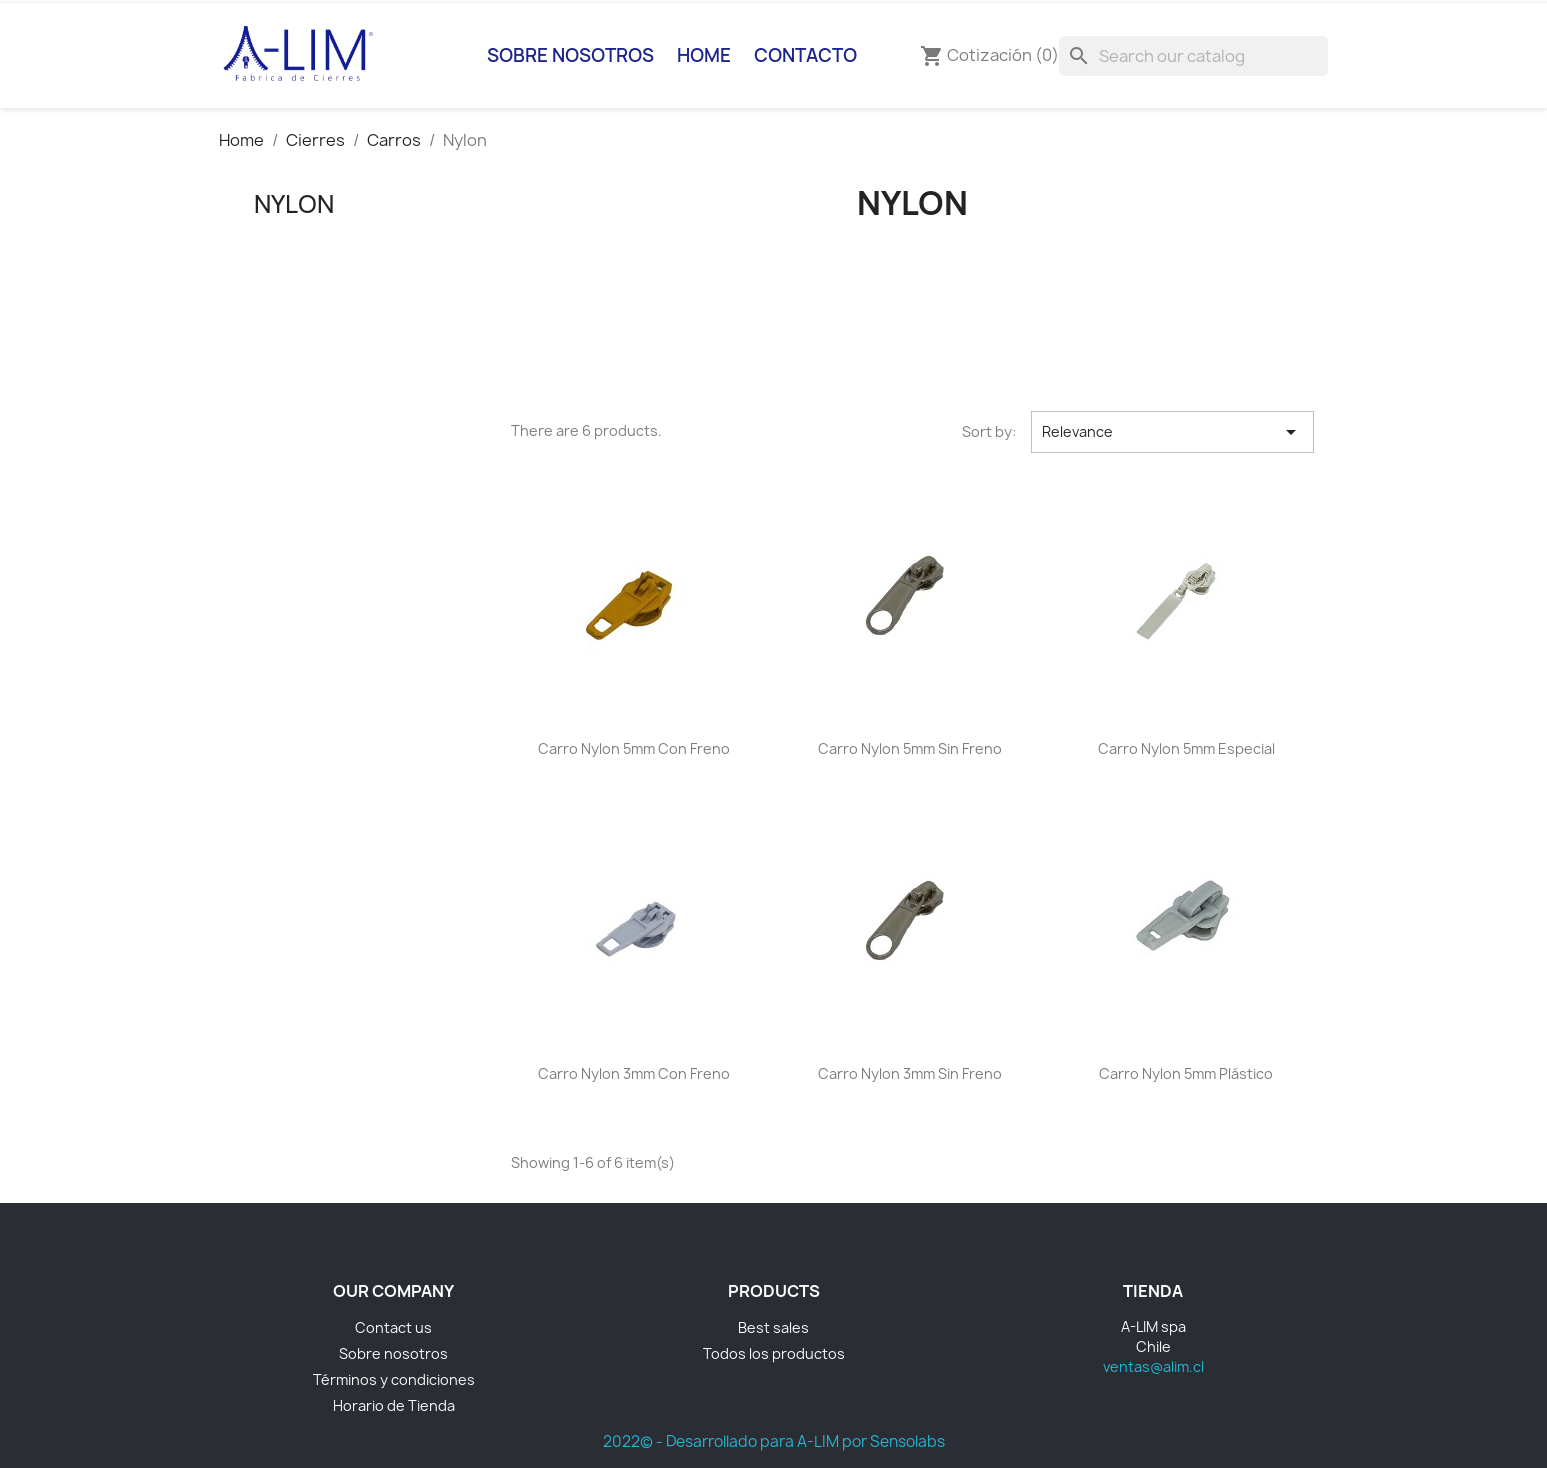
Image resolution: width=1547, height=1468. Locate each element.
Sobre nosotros (570, 55)
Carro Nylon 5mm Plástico (1186, 1073)
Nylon (294, 204)
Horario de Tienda (394, 1405)
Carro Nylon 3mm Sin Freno (910, 1073)
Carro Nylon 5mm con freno (634, 748)
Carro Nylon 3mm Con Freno (634, 1073)
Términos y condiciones (394, 1379)
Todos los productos (774, 1353)
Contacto (805, 55)
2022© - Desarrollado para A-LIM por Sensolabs (774, 1441)
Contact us (393, 1327)
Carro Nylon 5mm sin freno (910, 748)
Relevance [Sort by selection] (1172, 432)
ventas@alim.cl (1153, 1366)
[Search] (1193, 56)
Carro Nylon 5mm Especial (1186, 748)
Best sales (773, 1327)
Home (704, 55)
